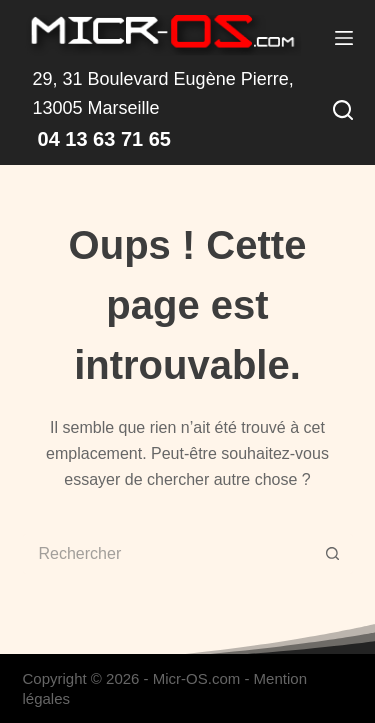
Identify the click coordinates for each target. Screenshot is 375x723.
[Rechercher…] (168, 554)
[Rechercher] (343, 110)
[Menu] (344, 38)
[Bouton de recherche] (333, 554)
